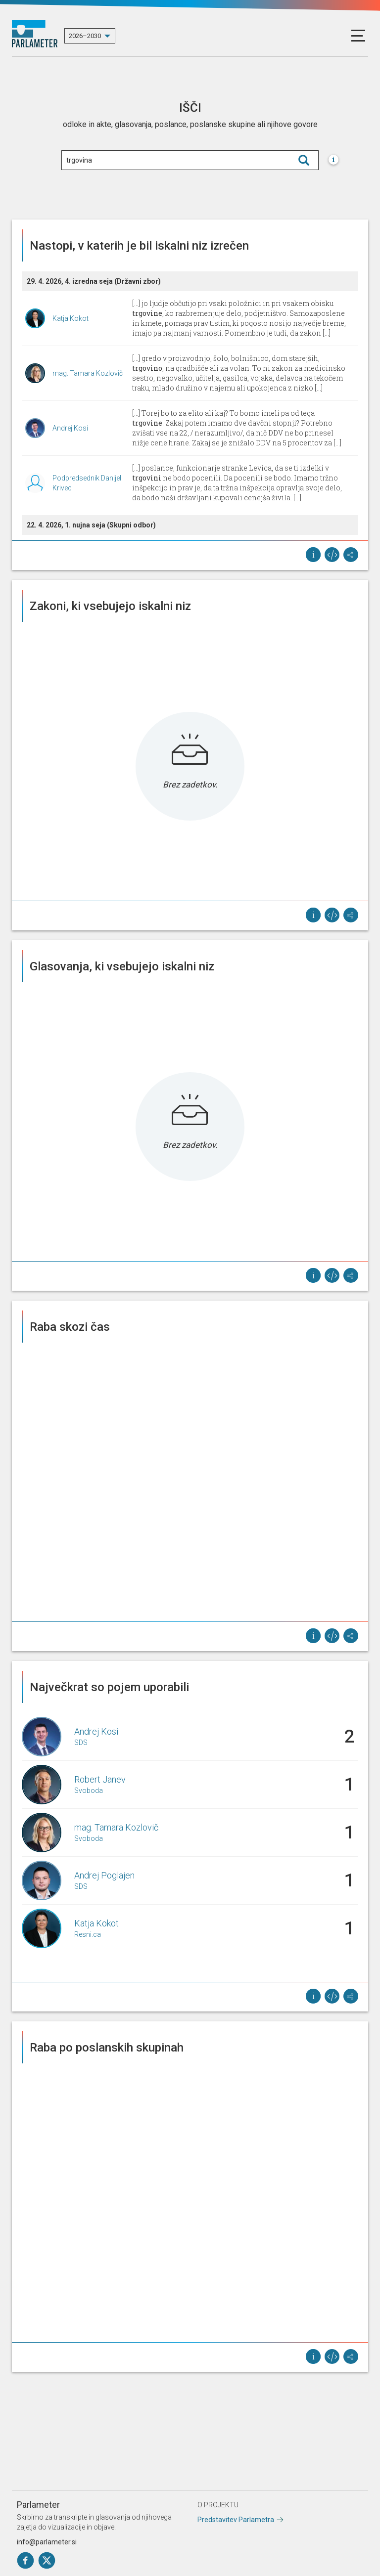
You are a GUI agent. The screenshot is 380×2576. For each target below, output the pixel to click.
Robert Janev (100, 1779)
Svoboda (88, 1790)
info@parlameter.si (47, 2542)
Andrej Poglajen (104, 1875)
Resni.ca (87, 1934)
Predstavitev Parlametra (235, 2520)
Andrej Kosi (70, 428)
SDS (81, 1742)
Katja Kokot (70, 318)
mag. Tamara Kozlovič (87, 373)
